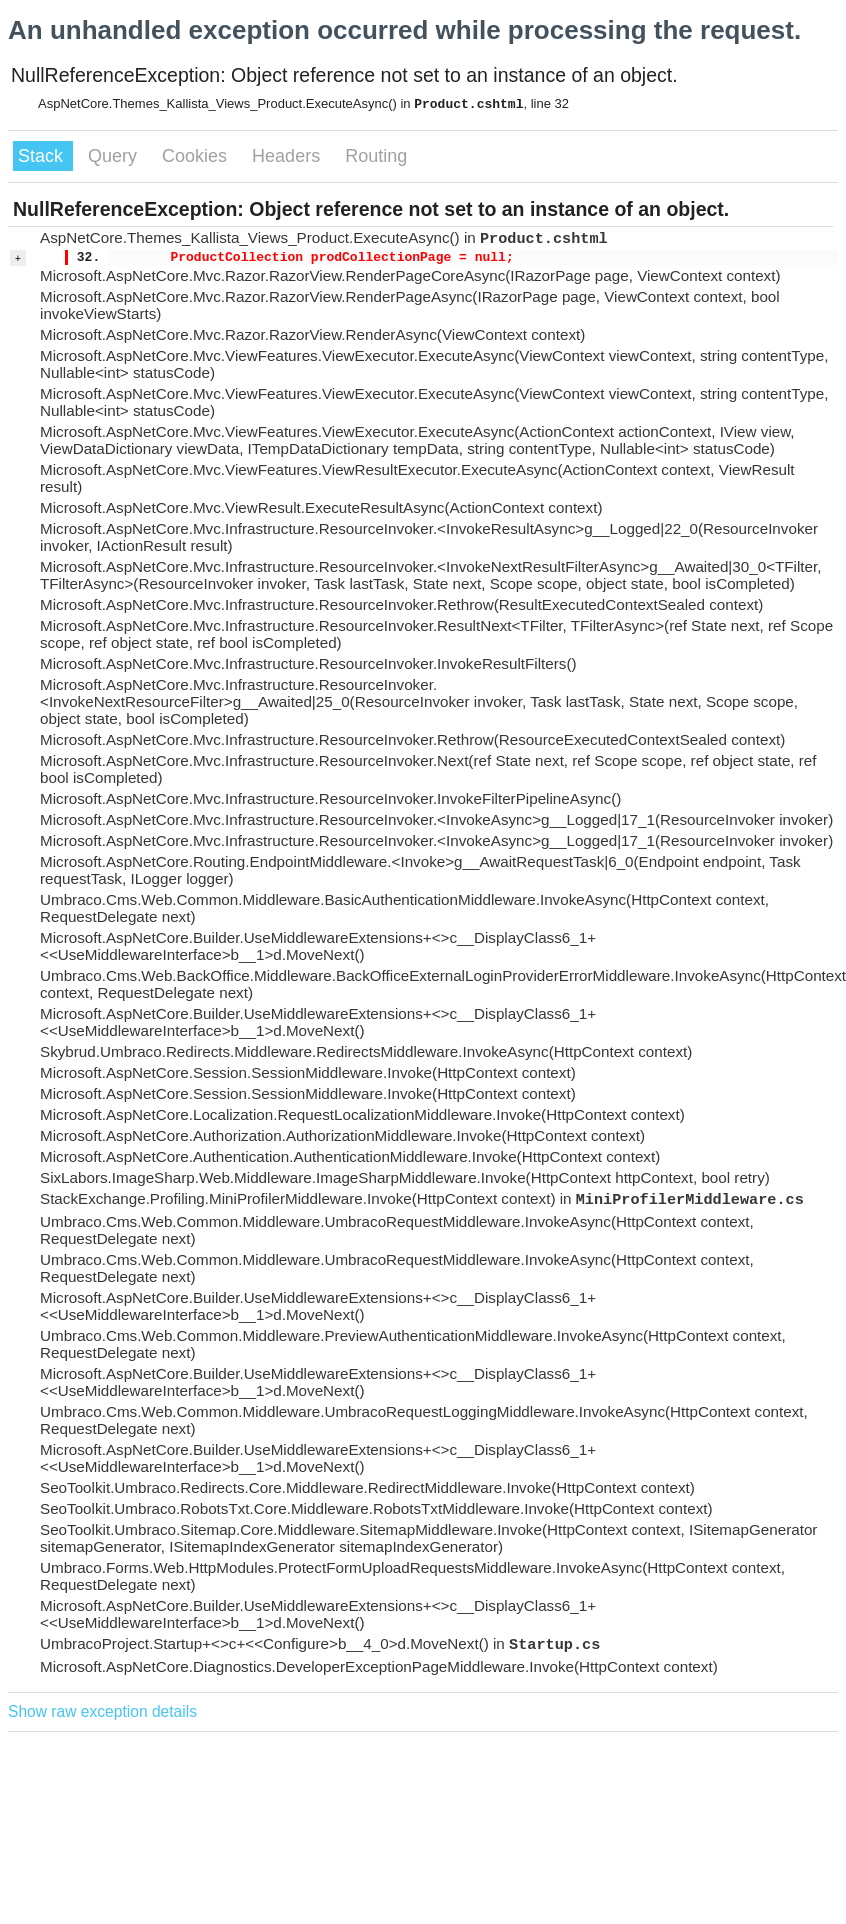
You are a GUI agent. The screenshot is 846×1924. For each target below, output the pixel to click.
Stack (43, 156)
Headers (288, 156)
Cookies (197, 156)
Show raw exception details (102, 1711)
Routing (376, 156)
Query (115, 156)
